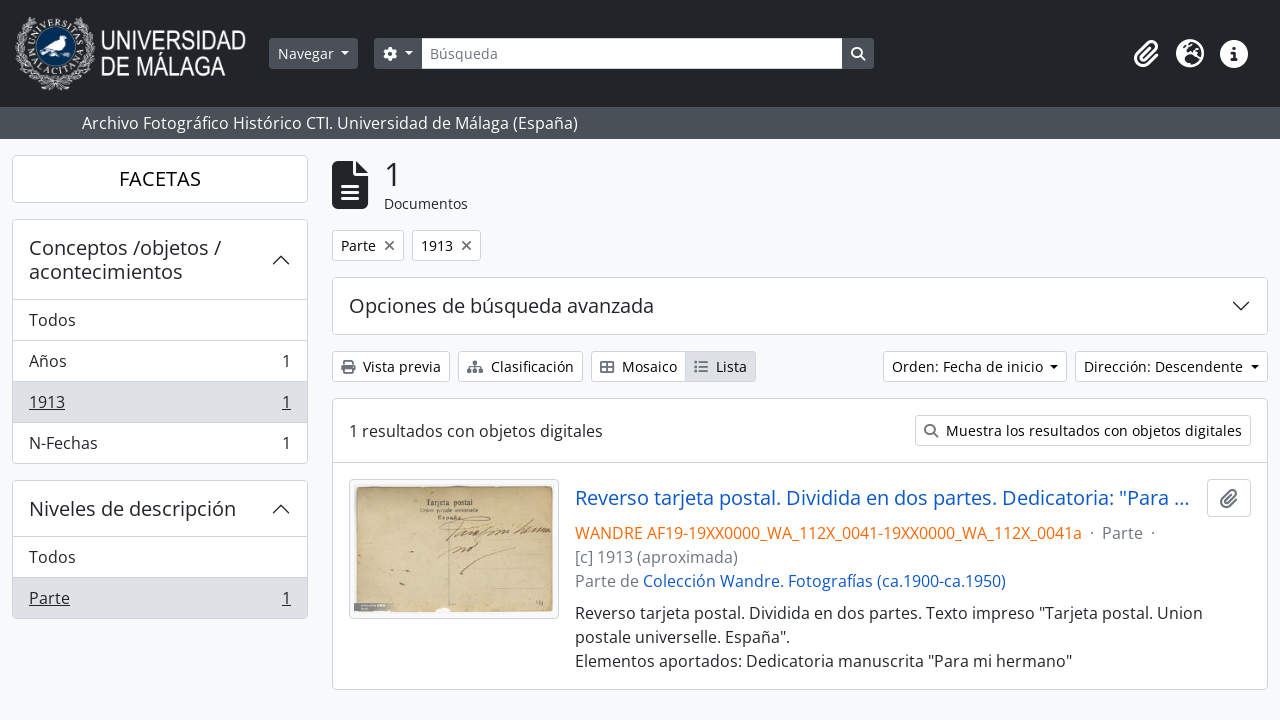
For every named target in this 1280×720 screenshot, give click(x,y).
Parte (159, 602)
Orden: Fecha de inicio (969, 366)
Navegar (308, 53)
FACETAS (160, 178)
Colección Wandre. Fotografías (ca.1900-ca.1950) (824, 581)
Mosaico (638, 366)
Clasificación (520, 366)
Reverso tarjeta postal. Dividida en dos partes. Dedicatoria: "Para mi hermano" (887, 498)
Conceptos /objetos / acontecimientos (125, 259)
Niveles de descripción (132, 508)
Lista (720, 366)
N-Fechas (159, 447)
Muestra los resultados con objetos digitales (1083, 430)
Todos (52, 320)
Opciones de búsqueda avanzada (501, 305)
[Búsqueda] (632, 53)
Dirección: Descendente (1165, 366)
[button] (1146, 54)
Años (159, 365)
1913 (159, 406)
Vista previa (391, 366)
